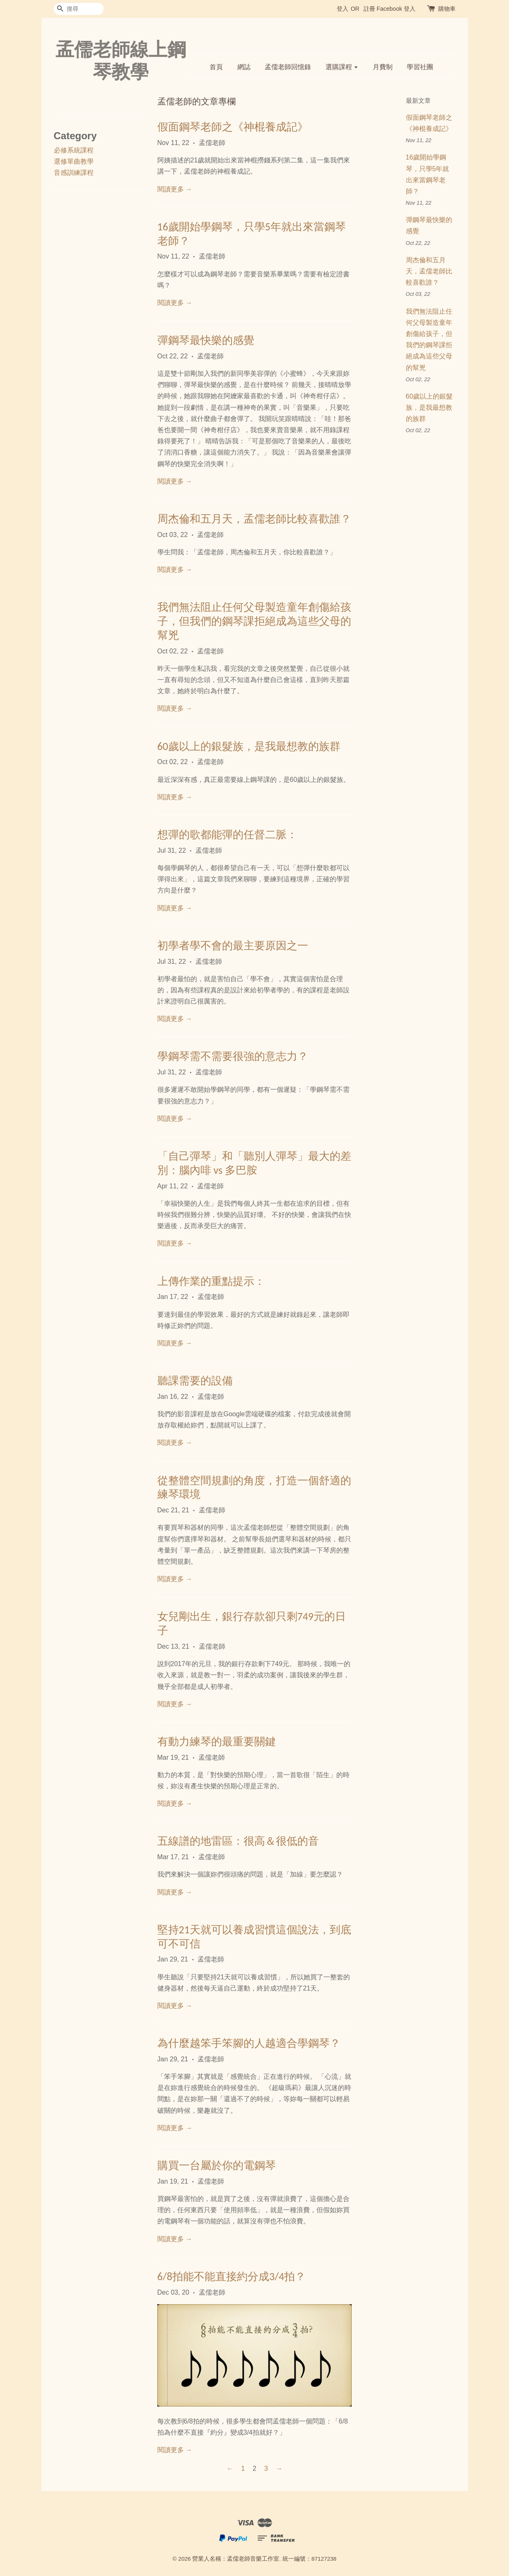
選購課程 (342, 66)
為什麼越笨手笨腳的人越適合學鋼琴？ (248, 2043)
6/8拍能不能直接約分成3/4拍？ (231, 2276)
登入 (342, 8)
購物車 (447, 8)
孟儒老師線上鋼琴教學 (120, 60)
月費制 (383, 66)
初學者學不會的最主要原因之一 (232, 945)
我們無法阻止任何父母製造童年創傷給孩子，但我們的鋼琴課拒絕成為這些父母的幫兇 (254, 621)
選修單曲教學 (74, 161)
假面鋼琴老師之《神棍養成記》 (232, 126)
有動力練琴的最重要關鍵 (216, 1741)
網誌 (244, 66)
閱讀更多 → (174, 189)
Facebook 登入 (395, 8)
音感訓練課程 (74, 172)
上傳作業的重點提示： (211, 1281)
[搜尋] (79, 9)
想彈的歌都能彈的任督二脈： (227, 834)
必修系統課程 (74, 150)
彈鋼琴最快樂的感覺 (205, 340)
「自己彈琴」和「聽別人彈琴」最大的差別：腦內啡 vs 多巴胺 (254, 1163)
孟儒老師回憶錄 (288, 66)
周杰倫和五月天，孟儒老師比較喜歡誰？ (254, 518)
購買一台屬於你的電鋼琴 (216, 2165)
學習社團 (420, 66)
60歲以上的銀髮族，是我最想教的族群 (248, 746)
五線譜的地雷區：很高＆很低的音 (238, 1841)
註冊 (369, 8)
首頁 (216, 66)
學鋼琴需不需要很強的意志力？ (232, 1056)
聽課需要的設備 (195, 1380)
